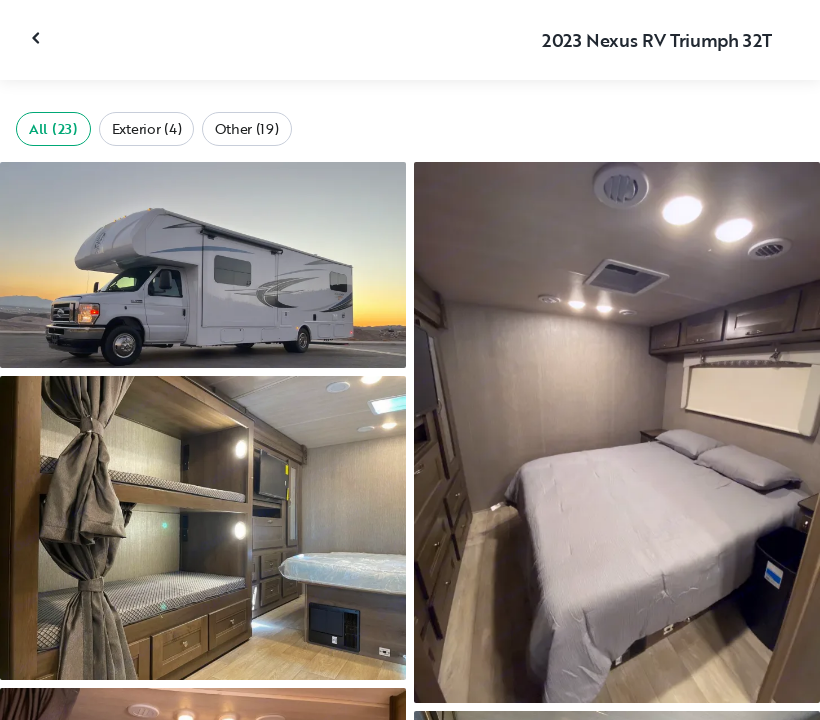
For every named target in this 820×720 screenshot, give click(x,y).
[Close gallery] (38, 38)
